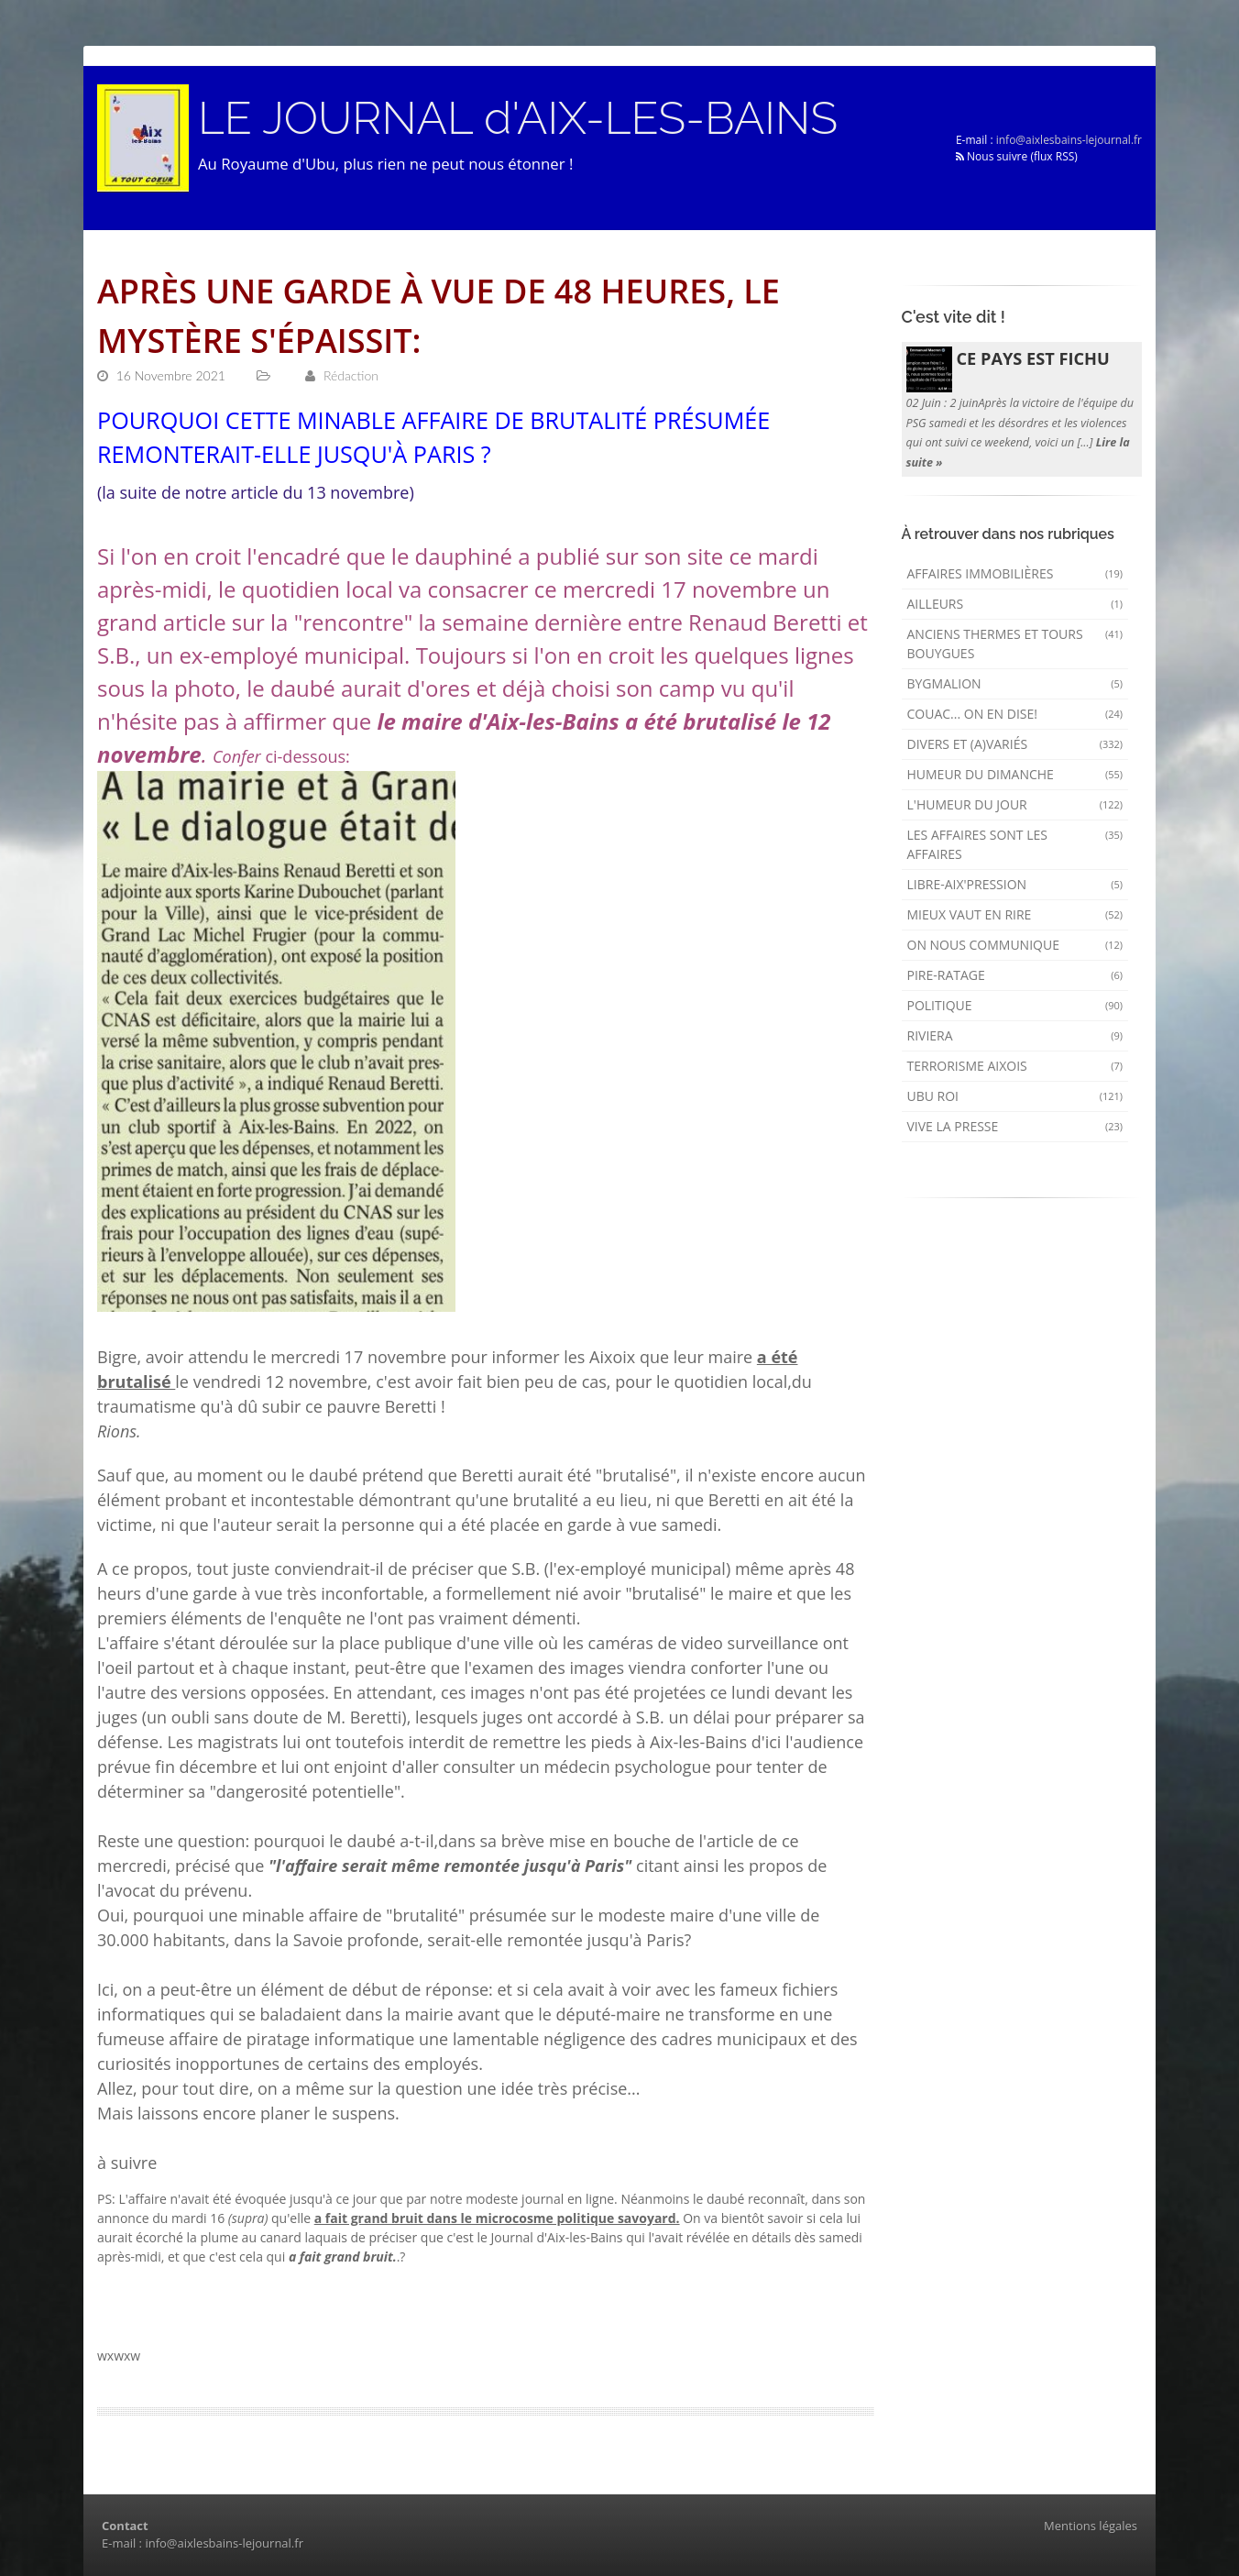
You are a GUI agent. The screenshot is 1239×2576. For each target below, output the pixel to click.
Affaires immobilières (1015, 573)
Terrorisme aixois (1015, 1065)
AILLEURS (1015, 603)
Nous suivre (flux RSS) (1017, 156)
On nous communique (1015, 944)
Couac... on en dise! (1015, 713)
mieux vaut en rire (1015, 914)
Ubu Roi (1015, 1096)
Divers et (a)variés (1015, 744)
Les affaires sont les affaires (1015, 844)
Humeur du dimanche (1015, 774)
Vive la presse (1015, 1126)
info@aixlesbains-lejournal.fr (1069, 140)
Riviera (1015, 1035)
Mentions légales (1090, 2525)
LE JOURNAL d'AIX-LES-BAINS (518, 118)
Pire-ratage (1015, 975)
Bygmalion (1015, 683)
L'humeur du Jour (1015, 804)
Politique (1015, 1005)
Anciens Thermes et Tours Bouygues (1015, 643)
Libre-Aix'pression (1015, 884)
